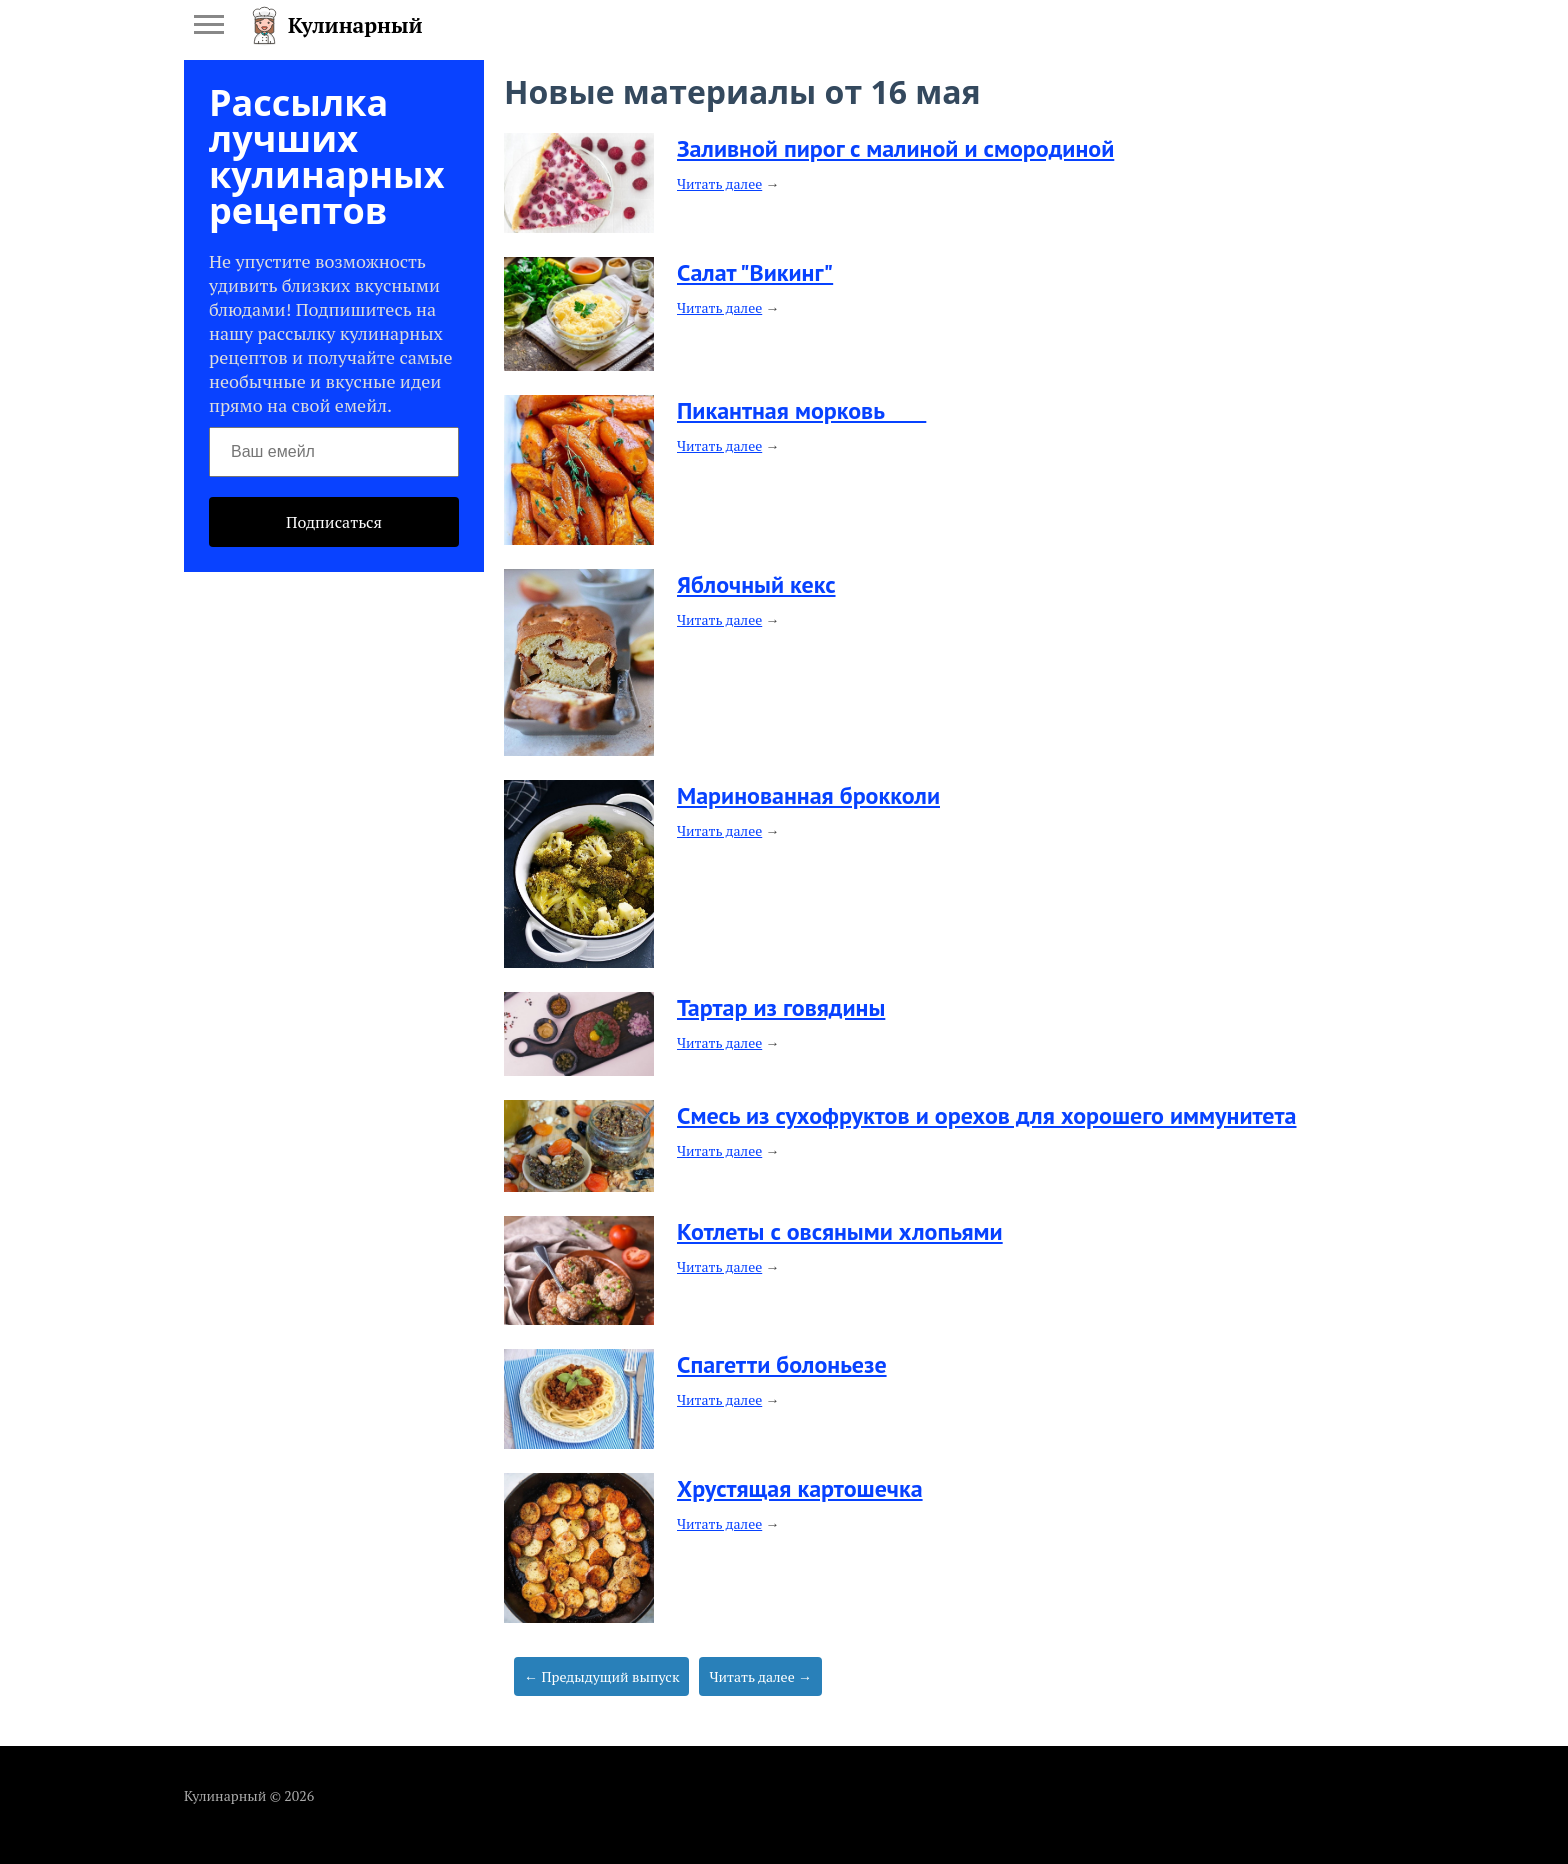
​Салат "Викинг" (755, 272)
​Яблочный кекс (756, 584)
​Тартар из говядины (781, 1007)
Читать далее (719, 183)
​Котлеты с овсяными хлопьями (840, 1231)
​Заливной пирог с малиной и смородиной (895, 148)
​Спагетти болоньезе (782, 1364)
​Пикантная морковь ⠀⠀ (801, 410)
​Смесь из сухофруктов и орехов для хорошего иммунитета (987, 1115)
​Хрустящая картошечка (800, 1488)
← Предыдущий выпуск (601, 1676)
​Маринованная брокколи (808, 795)
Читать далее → (760, 1676)
